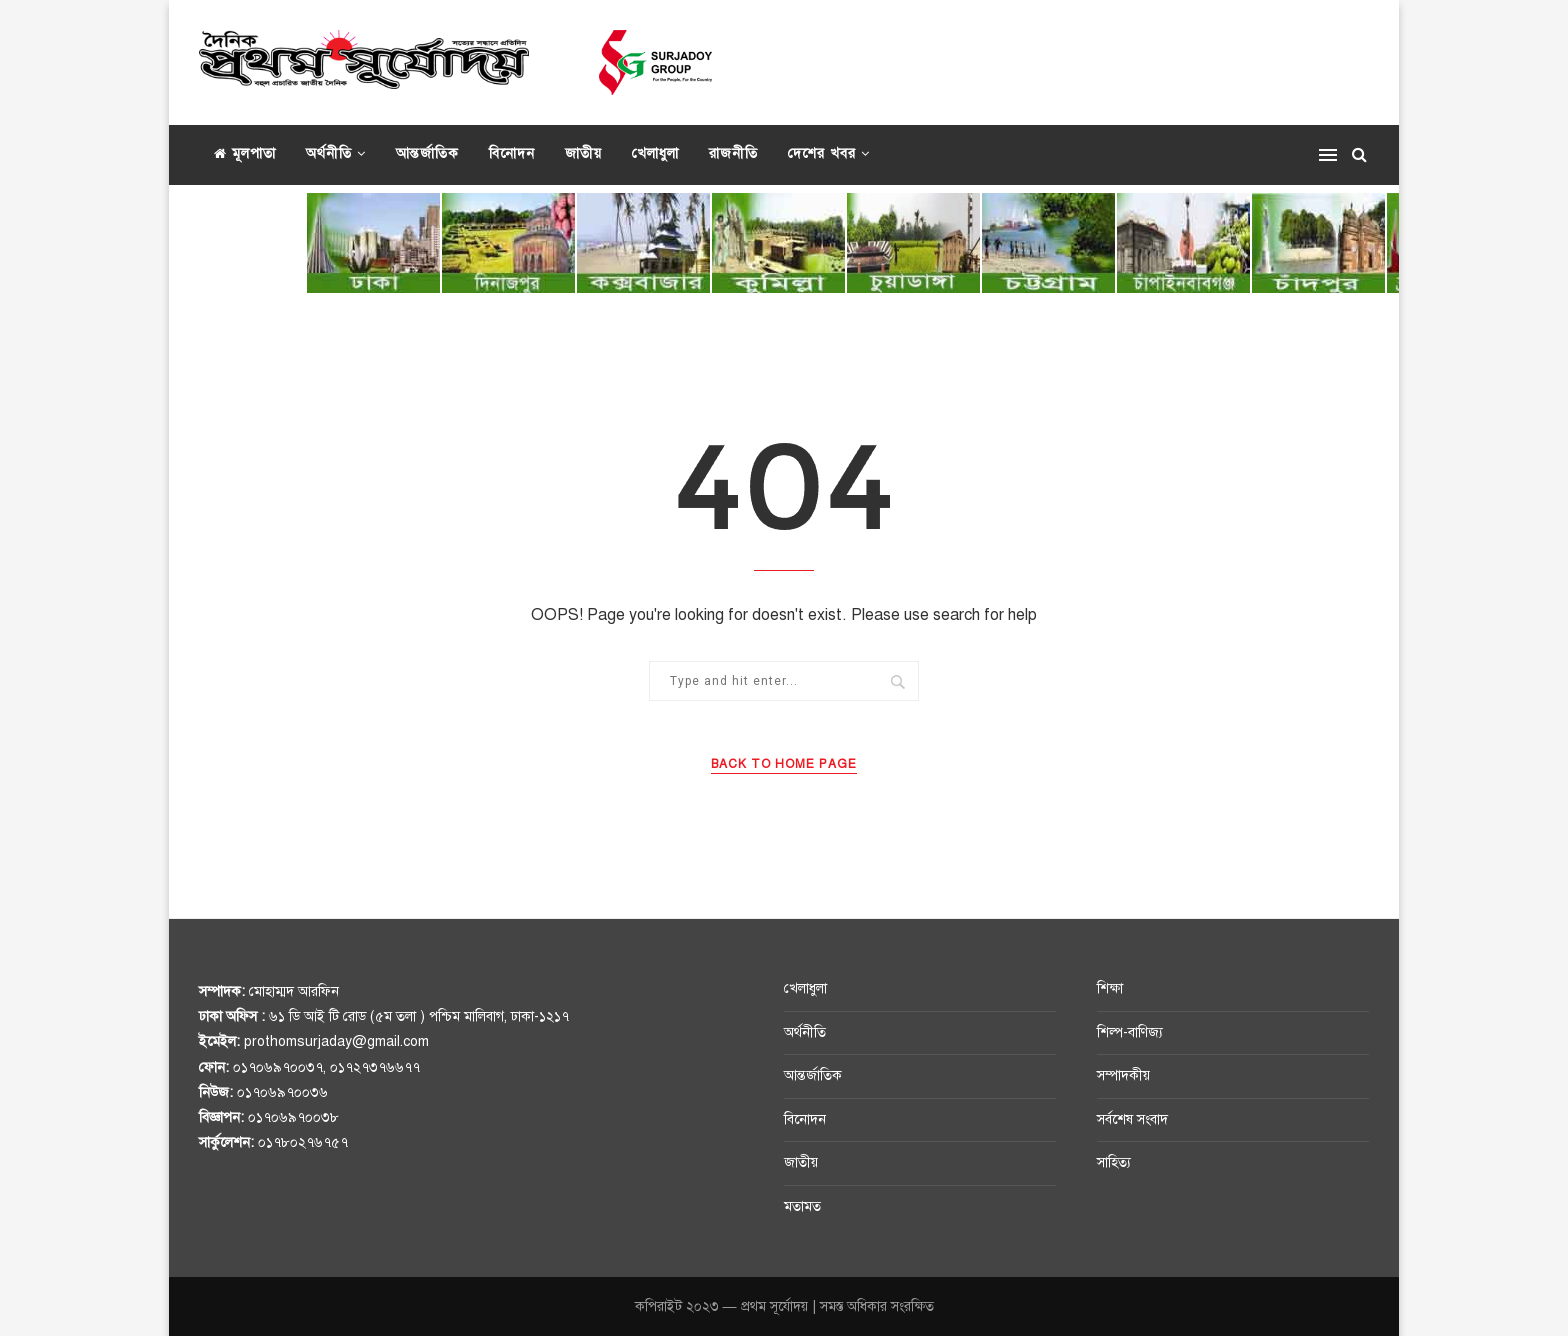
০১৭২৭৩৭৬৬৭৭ (375, 1067)
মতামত (802, 1206)
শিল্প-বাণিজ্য (1130, 1032)
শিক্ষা (1110, 988)
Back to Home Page (784, 764)
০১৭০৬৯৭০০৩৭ (278, 1067)
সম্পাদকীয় (1123, 1075)
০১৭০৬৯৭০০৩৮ (293, 1117)
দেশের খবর (822, 153)
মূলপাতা (245, 153)
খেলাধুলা (655, 153)
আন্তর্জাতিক (427, 153)
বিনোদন (512, 153)
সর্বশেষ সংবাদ (1132, 1119)
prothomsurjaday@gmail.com (336, 1041)
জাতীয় (583, 153)
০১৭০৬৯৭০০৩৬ (282, 1092)
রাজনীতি (733, 153)
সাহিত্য (1114, 1162)
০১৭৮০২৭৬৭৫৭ (303, 1142)
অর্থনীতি (329, 153)
